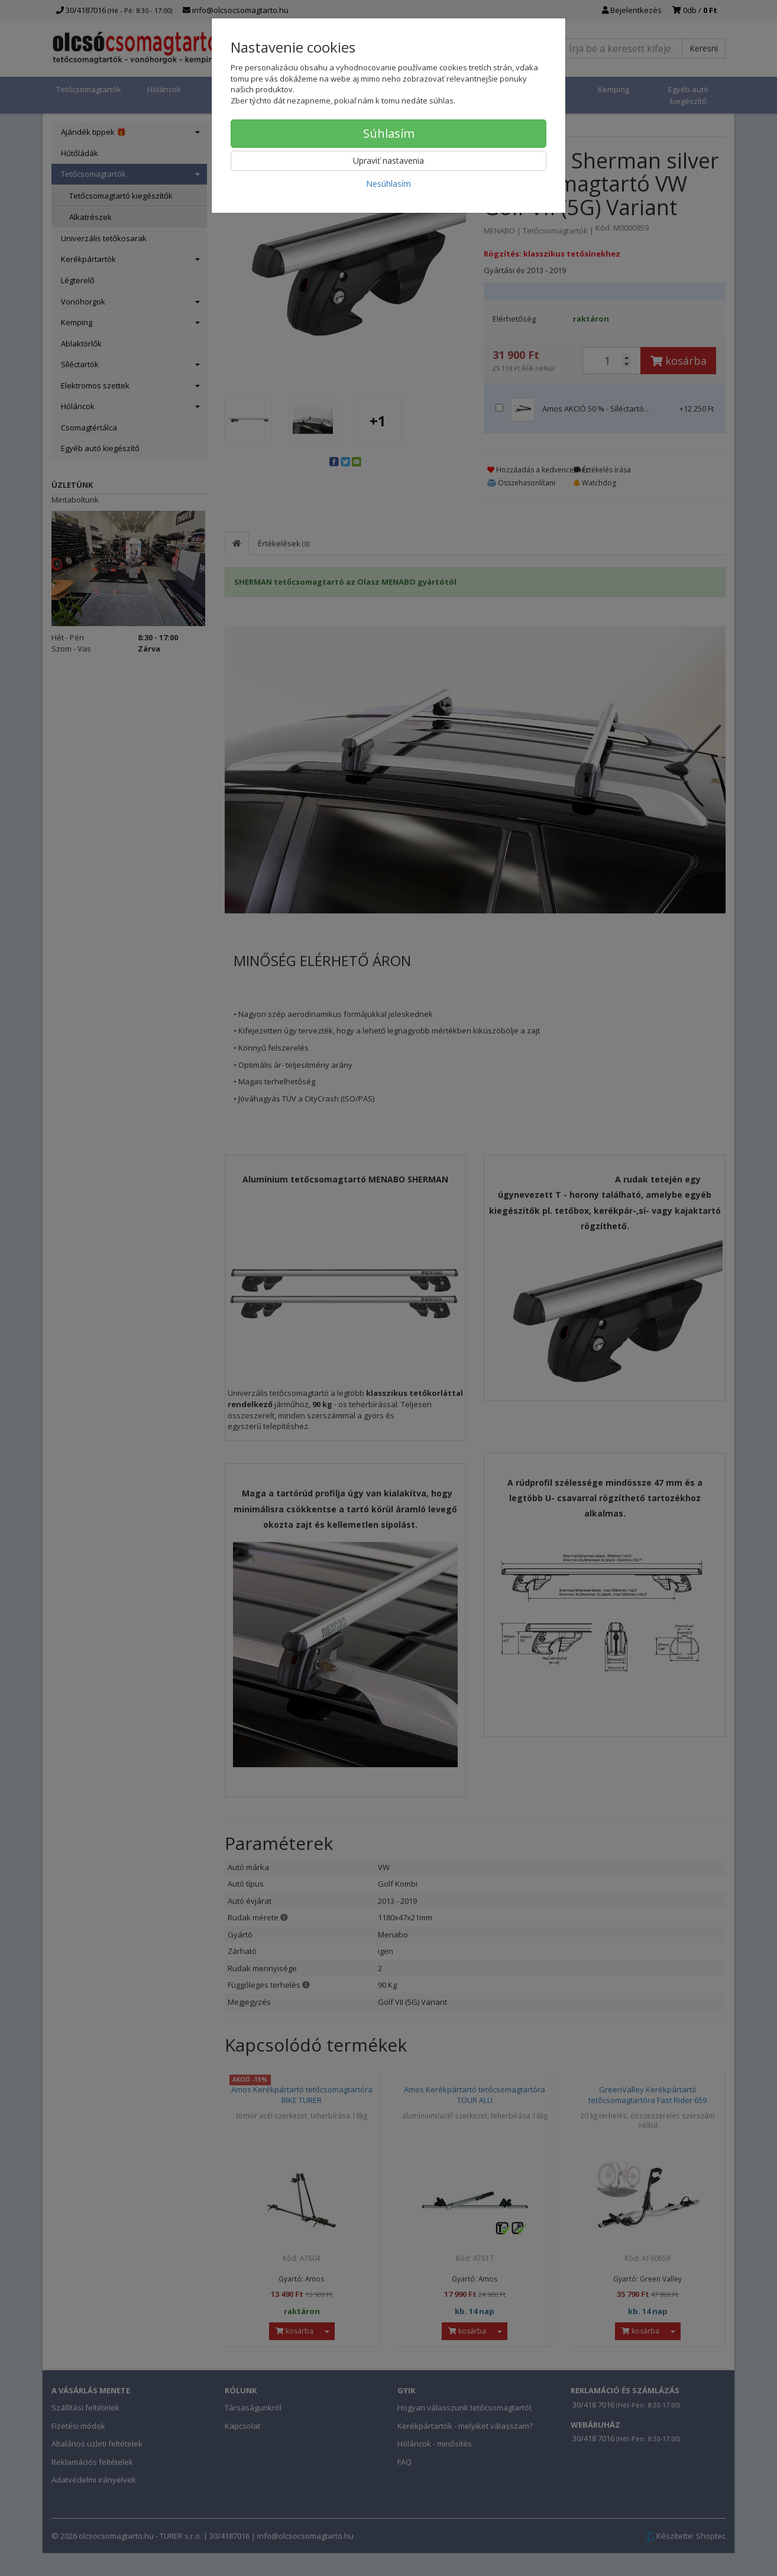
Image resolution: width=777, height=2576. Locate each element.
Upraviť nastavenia (388, 160)
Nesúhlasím (388, 183)
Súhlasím (389, 133)
